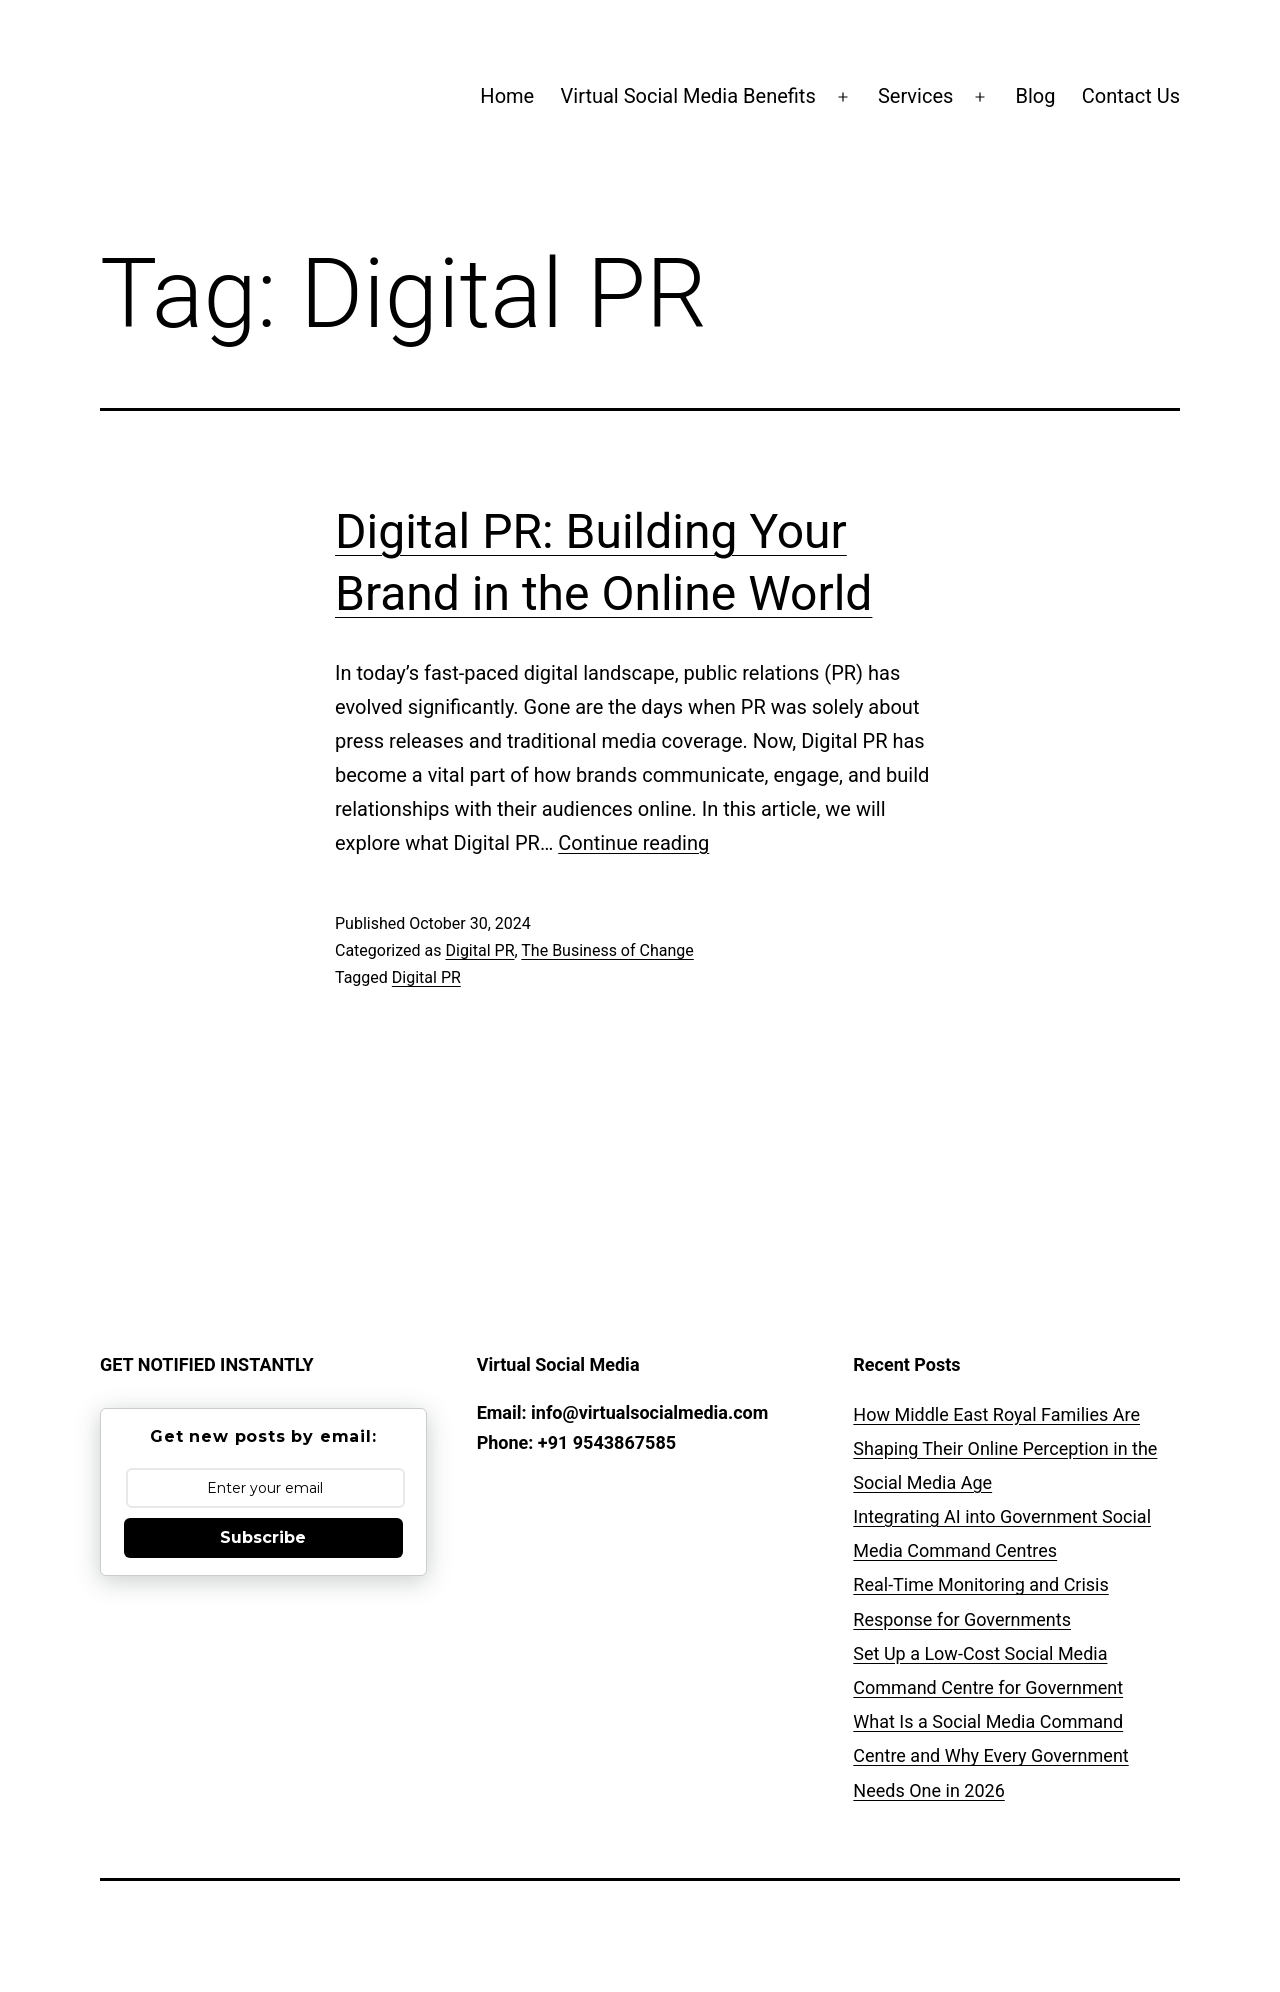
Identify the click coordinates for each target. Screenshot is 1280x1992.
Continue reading (633, 843)
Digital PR (479, 950)
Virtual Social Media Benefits (688, 96)
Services (915, 96)
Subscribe (263, 1537)
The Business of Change (607, 950)
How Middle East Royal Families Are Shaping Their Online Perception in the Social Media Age (1005, 1448)
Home (507, 96)
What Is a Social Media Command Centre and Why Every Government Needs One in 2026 (990, 1755)
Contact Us (1131, 96)
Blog (1036, 96)
